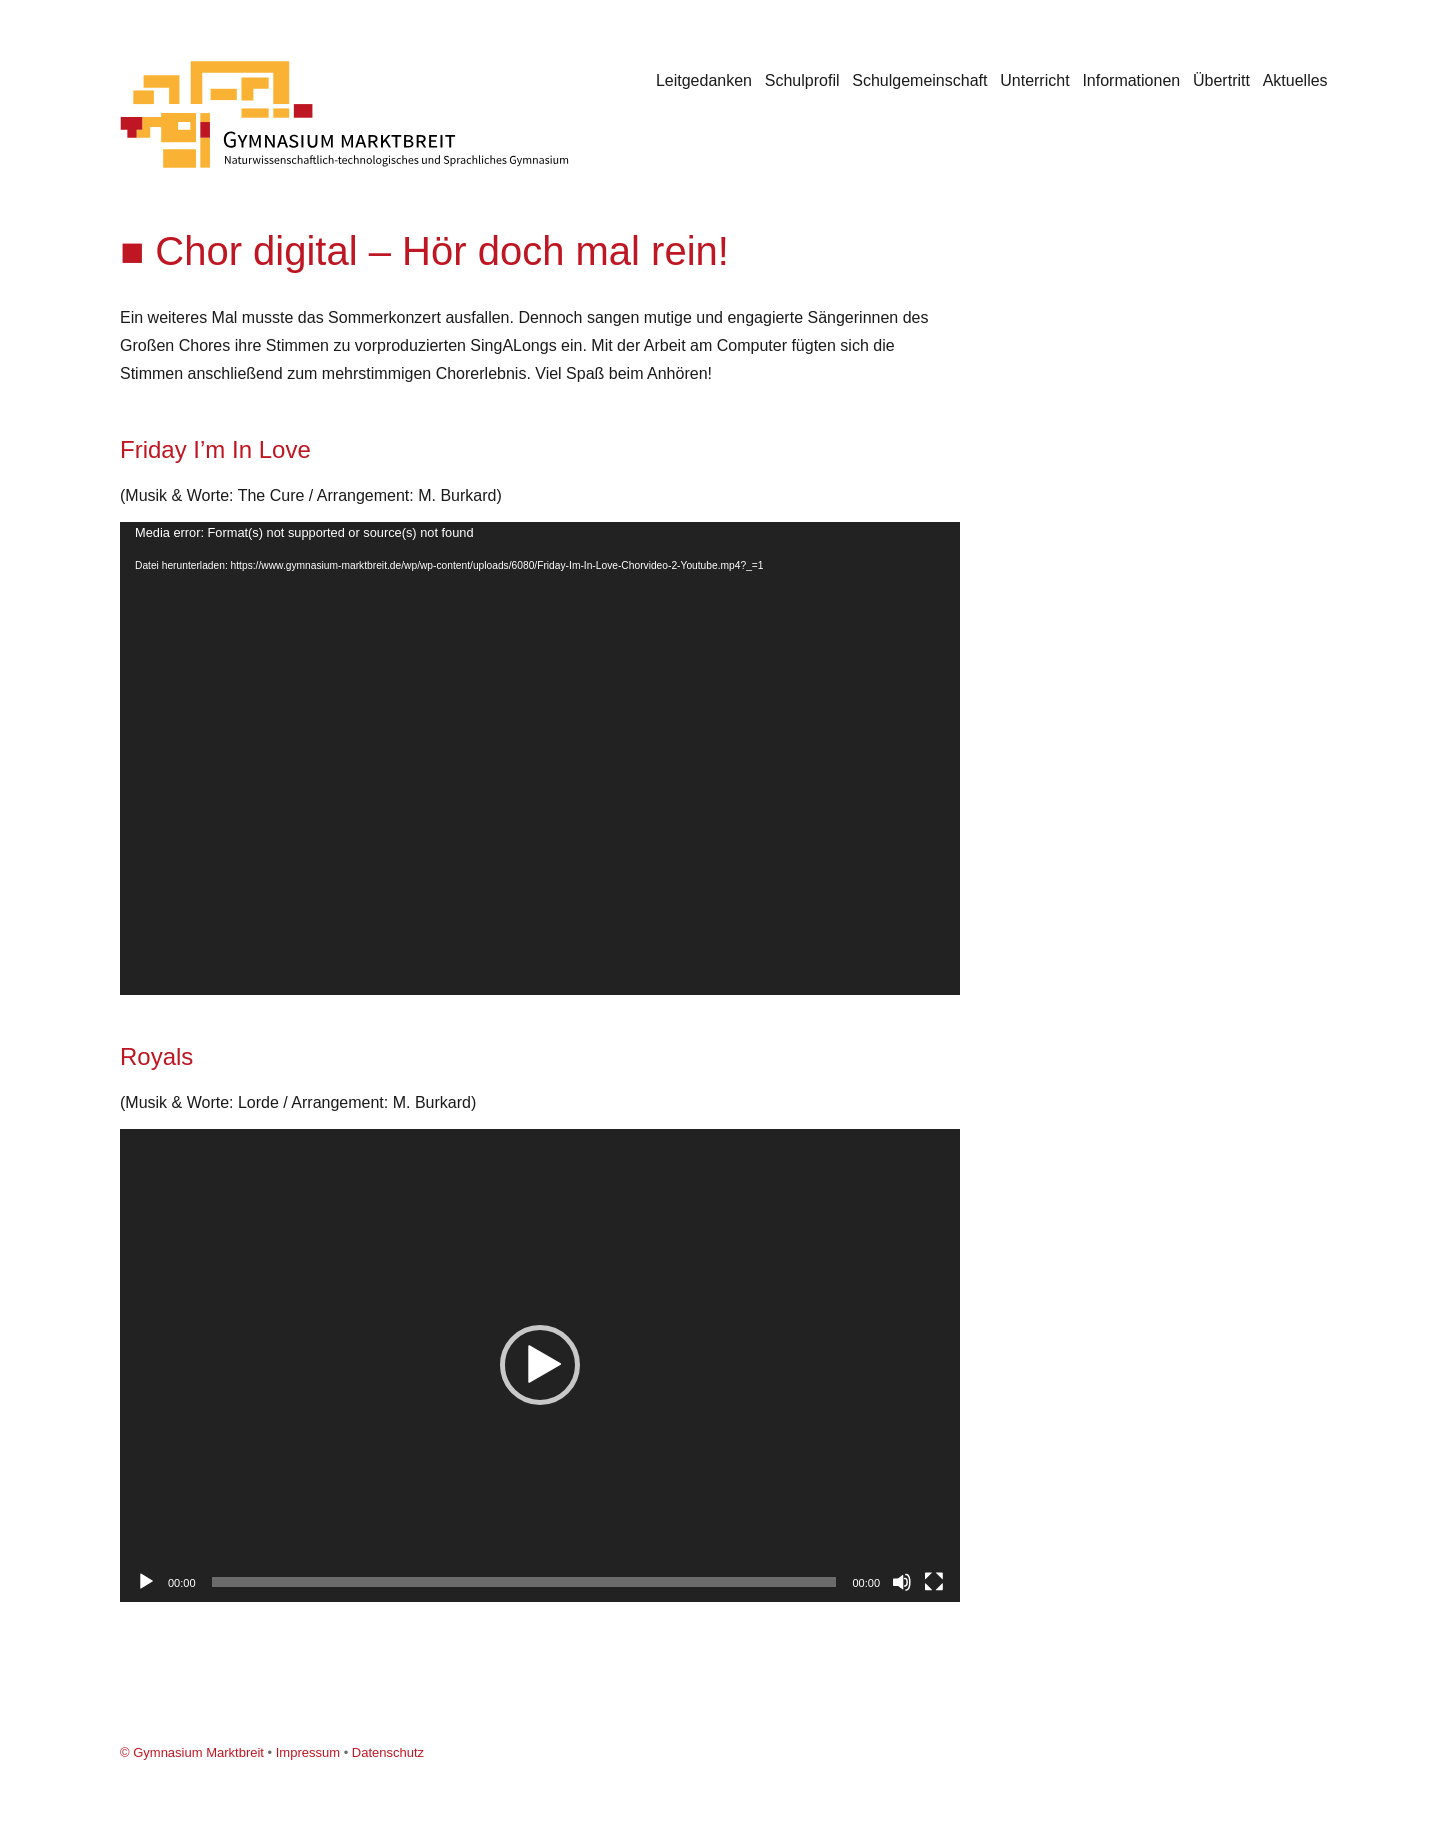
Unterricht (1034, 80)
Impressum (308, 1752)
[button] (540, 1365)
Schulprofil (802, 80)
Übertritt (1221, 80)
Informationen (1131, 80)
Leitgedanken (704, 80)
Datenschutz (388, 1752)
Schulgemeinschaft (919, 80)
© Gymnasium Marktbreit (192, 1752)
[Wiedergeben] (146, 1582)
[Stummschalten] (902, 1582)
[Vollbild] (934, 1582)
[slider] (524, 1582)
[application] (540, 758)
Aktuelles (1295, 80)
